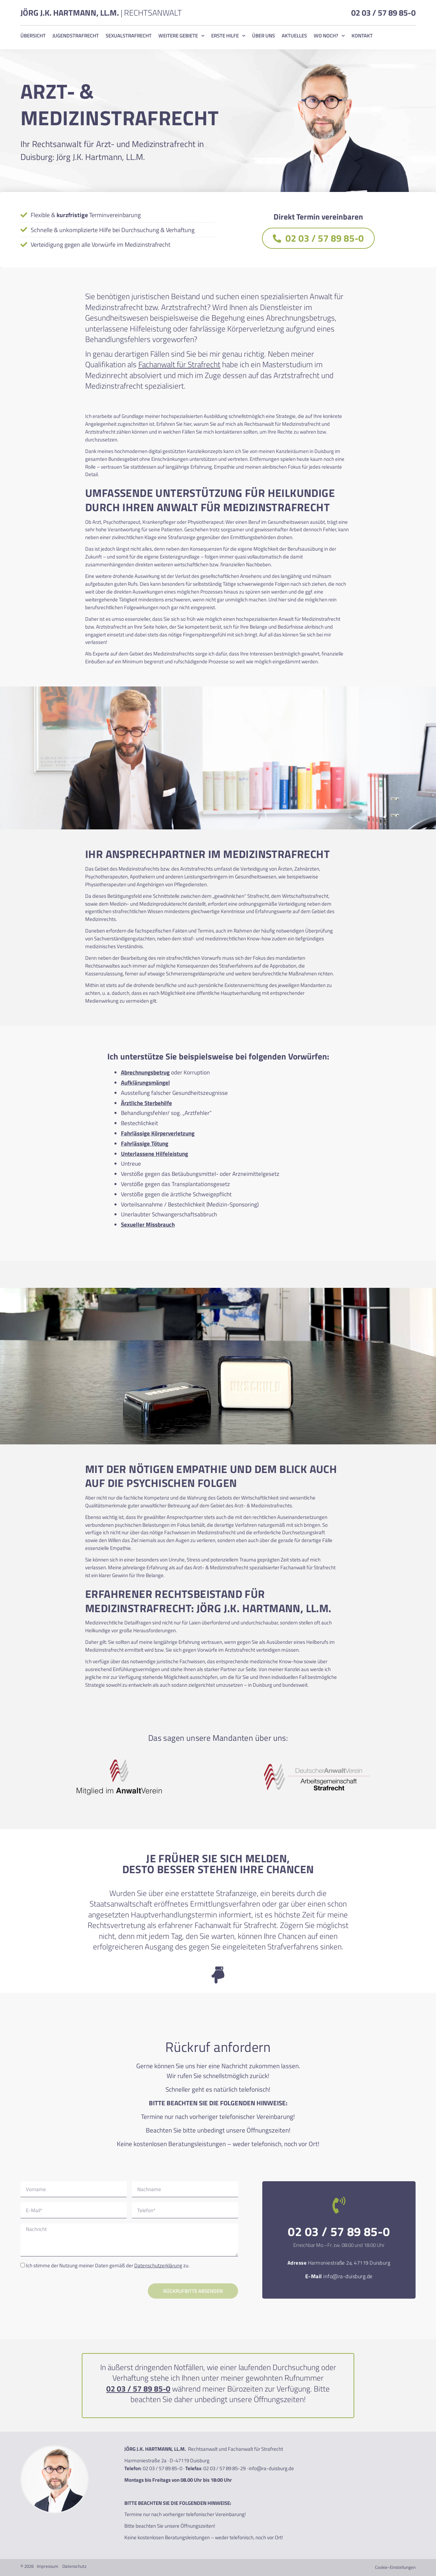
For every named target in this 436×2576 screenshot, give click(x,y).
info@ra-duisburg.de (348, 2276)
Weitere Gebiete (181, 36)
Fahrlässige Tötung (144, 1143)
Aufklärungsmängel (145, 1082)
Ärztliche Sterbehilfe (146, 1103)
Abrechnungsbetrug (145, 1072)
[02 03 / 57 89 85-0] (338, 2205)
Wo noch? (329, 36)
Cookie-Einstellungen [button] (395, 2567)
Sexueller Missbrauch (148, 1224)
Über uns (263, 35)
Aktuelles (294, 35)
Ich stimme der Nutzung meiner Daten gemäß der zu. (107, 2265)
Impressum (47, 2566)
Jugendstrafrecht (75, 35)
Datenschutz (74, 2566)
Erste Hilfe (228, 36)
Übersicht (33, 35)
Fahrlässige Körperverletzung (157, 1133)
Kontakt (362, 35)
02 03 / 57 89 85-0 (383, 12)
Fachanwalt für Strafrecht (179, 364)
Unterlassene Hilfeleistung (154, 1153)
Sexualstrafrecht (129, 35)
